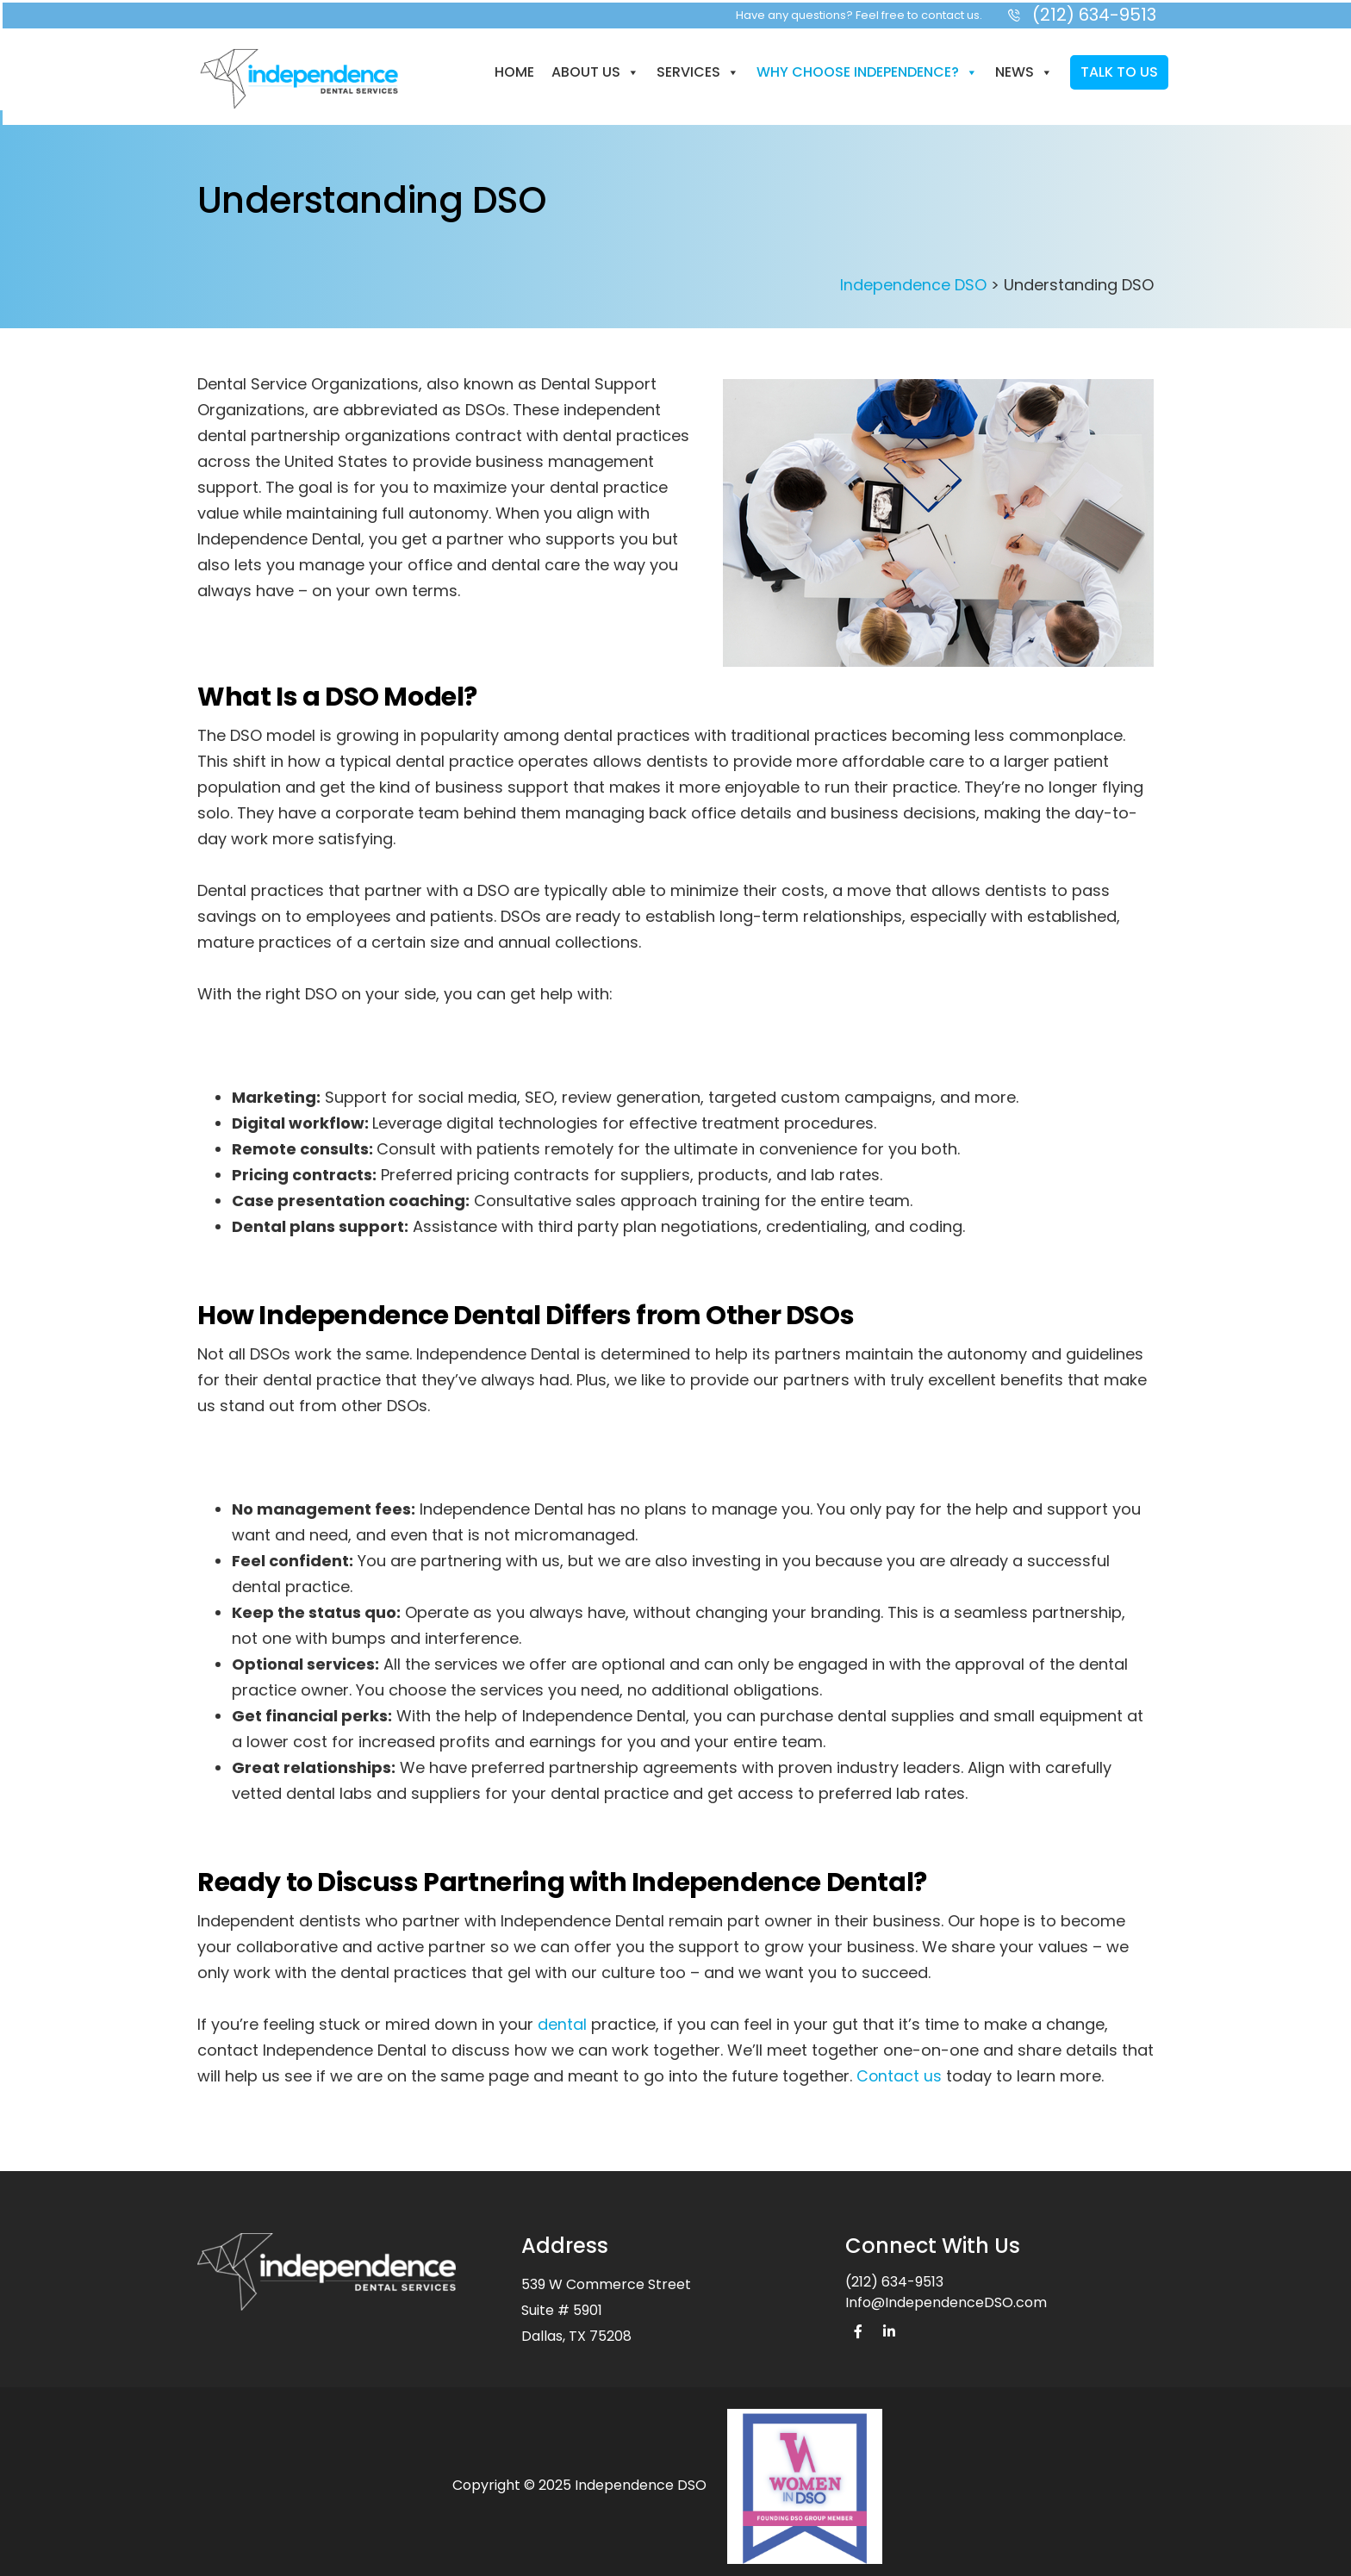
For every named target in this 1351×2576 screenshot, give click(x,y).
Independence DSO (913, 279)
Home (512, 69)
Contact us (899, 2070)
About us (594, 69)
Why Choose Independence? (865, 69)
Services (696, 69)
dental (562, 2019)
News (1022, 69)
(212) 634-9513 (894, 2277)
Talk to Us (1117, 69)
